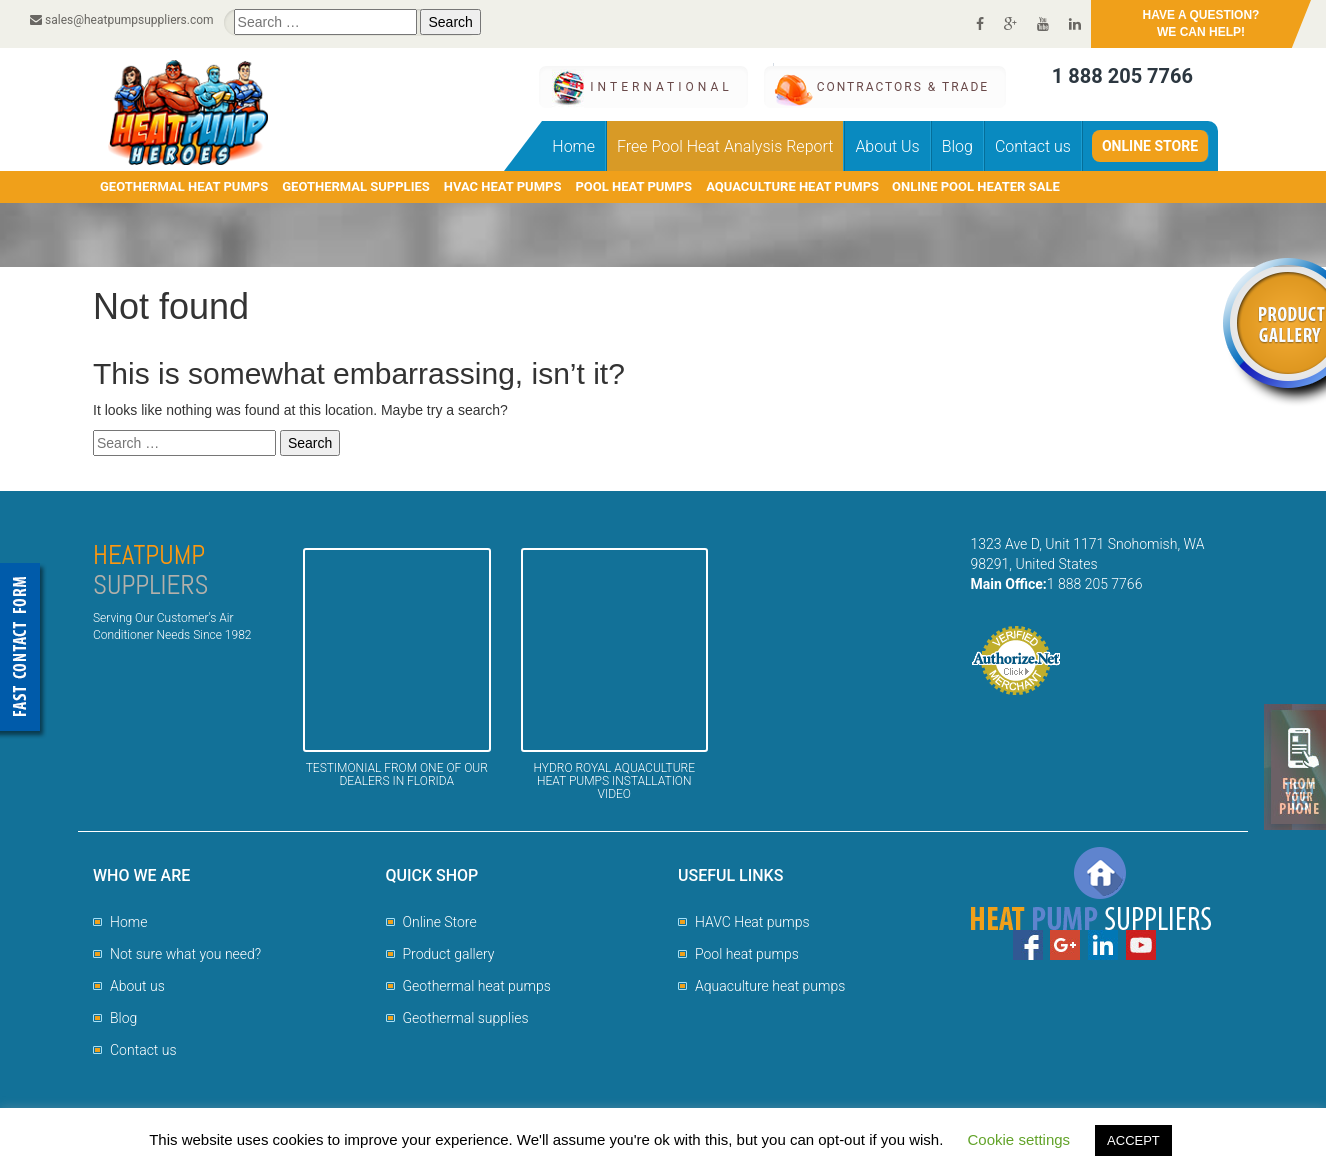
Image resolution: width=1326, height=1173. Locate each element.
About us (137, 986)
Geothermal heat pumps (477, 986)
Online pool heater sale (976, 186)
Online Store (1150, 146)
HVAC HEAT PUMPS (503, 186)
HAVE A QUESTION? (1201, 24)
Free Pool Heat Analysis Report (725, 146)
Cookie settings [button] (1019, 1139)
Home (573, 146)
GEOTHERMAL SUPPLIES (356, 186)
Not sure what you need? (185, 954)
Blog (957, 146)
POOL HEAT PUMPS (633, 186)
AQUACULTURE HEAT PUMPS (792, 186)
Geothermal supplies (466, 1018)
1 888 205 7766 (1122, 76)
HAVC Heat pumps (752, 922)
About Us (887, 146)
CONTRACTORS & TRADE (903, 87)
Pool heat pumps (747, 954)
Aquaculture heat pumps (770, 986)
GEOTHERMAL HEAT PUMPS (184, 186)
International (661, 87)
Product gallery (449, 954)
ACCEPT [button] (1133, 1140)
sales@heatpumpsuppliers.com (122, 20)
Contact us (1033, 146)
